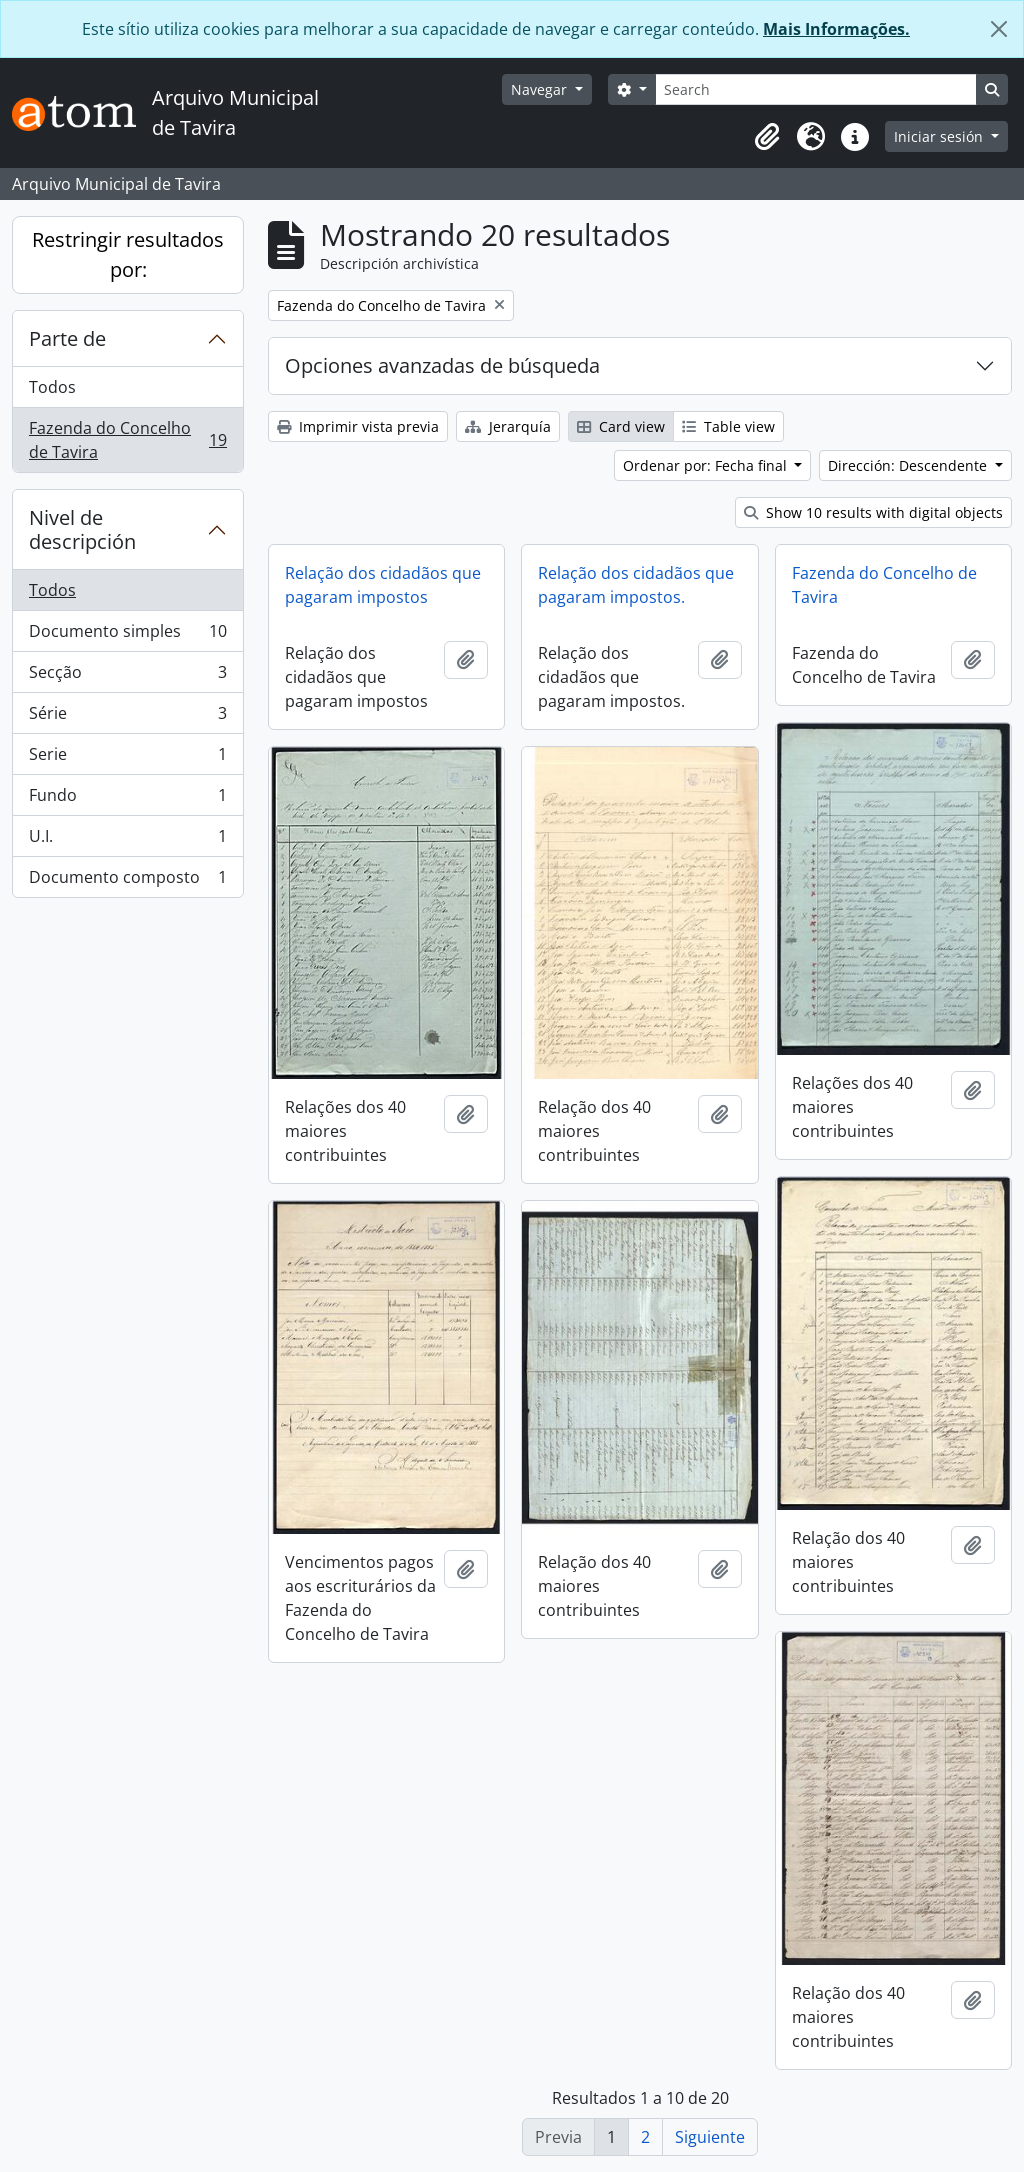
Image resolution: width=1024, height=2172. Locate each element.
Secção (127, 676)
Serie (127, 758)
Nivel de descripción (82, 529)
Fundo (127, 799)
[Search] (816, 89)
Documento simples (127, 635)
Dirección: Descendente (909, 465)
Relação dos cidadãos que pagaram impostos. (636, 585)
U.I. (127, 840)
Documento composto (127, 881)
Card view (621, 426)
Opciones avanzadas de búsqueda (442, 365)
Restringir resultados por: (128, 254)
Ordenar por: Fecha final (707, 465)
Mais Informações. (836, 29)
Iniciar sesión (940, 136)
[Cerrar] (999, 29)
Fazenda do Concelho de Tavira (127, 440)
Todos (52, 387)
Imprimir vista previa (358, 426)
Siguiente (710, 2137)
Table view (728, 426)
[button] (767, 137)
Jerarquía (508, 426)
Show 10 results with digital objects (873, 512)
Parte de (67, 338)
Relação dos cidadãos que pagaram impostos (383, 585)
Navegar (541, 89)
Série (127, 717)
